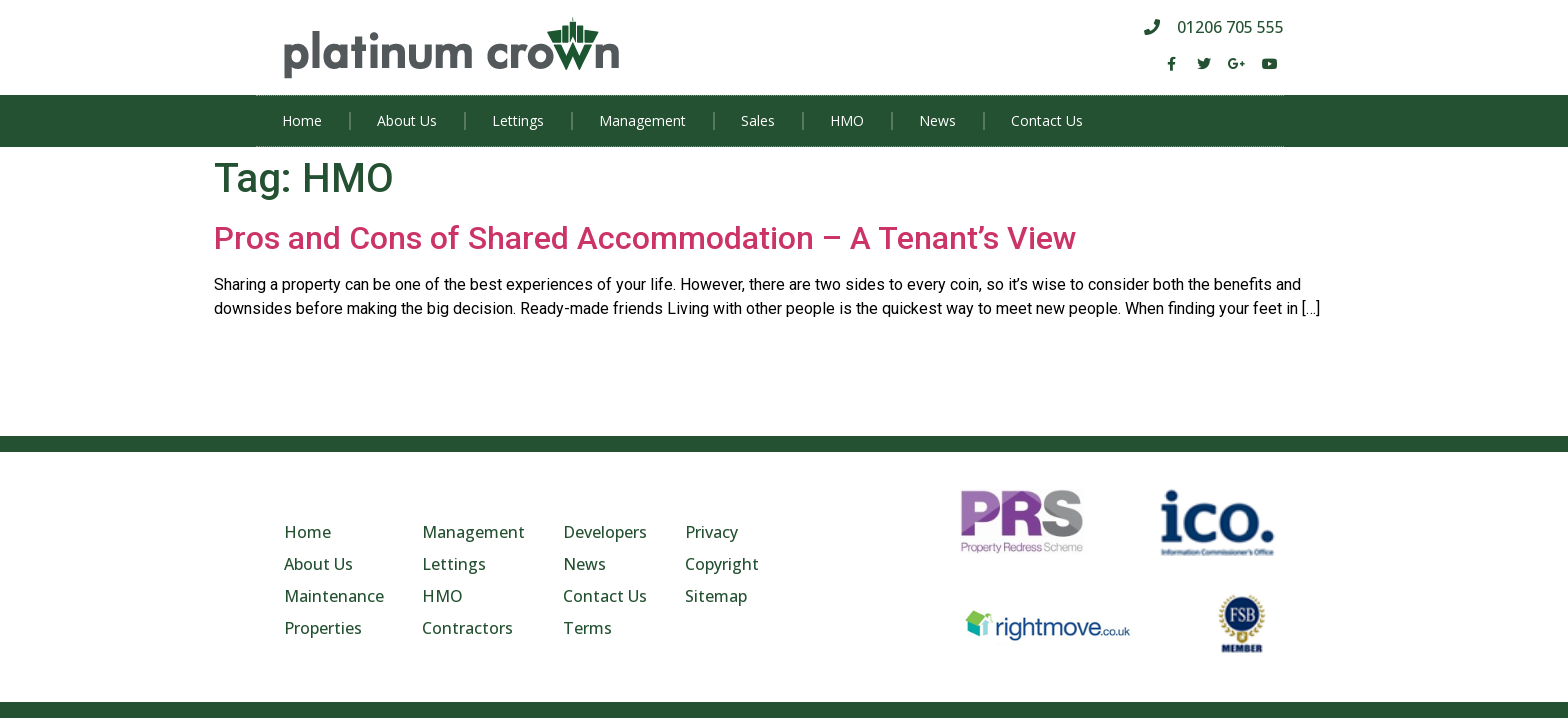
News (937, 120)
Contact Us (1047, 120)
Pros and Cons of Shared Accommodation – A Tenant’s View (645, 238)
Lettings (518, 120)
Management (642, 120)
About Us (407, 120)
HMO (847, 120)
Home (302, 120)
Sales (758, 120)
